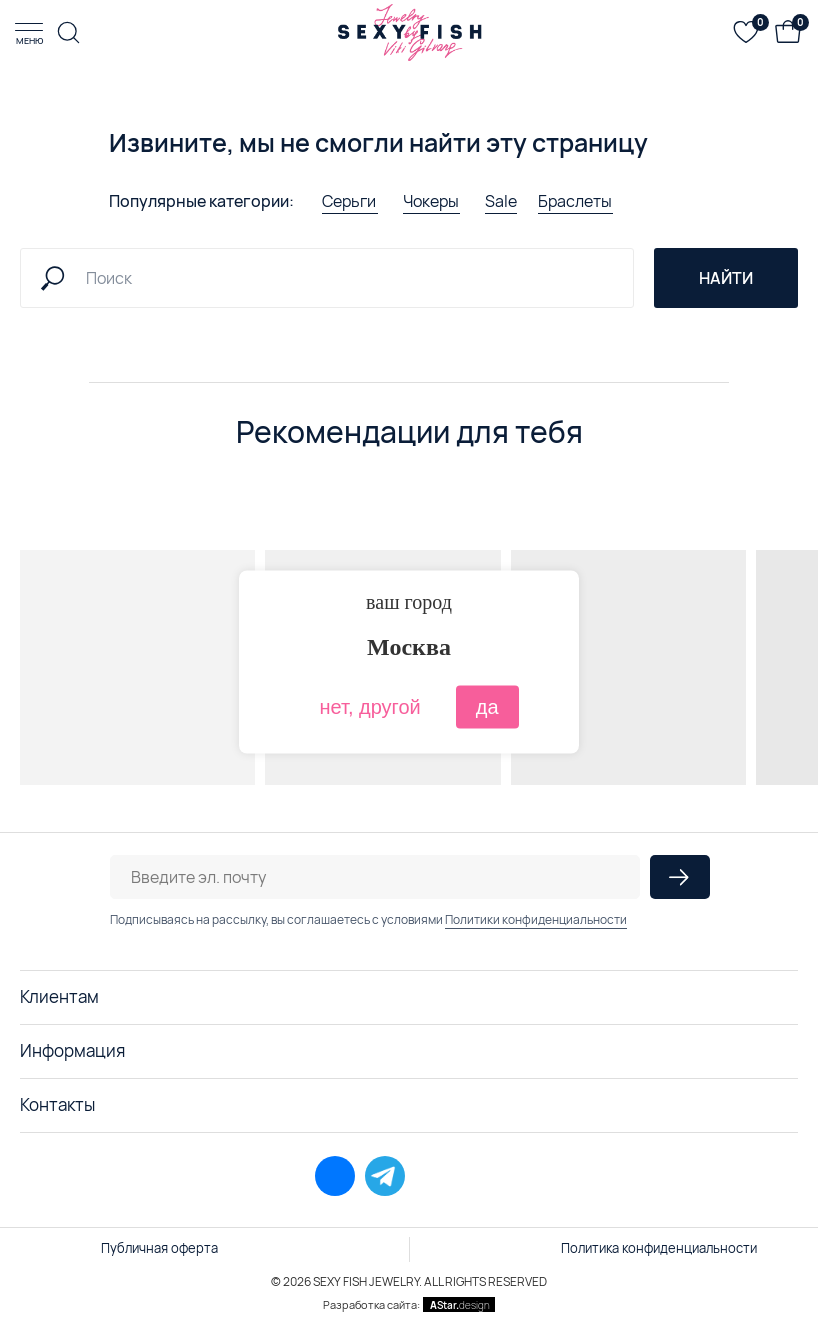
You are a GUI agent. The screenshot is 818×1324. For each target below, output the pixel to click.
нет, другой (369, 707)
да (487, 707)
